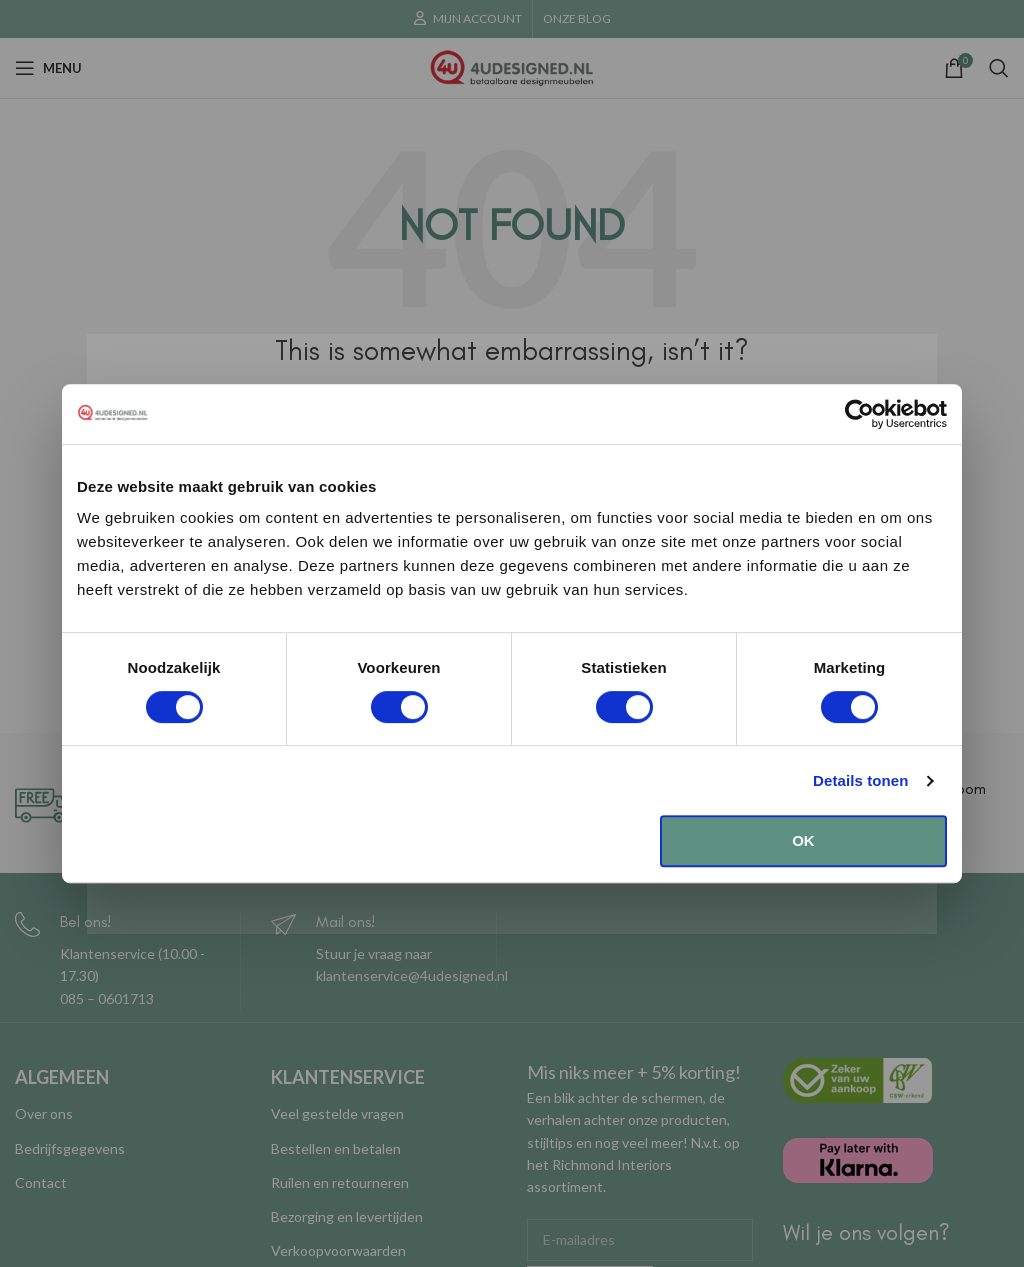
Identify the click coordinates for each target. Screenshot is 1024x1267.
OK (803, 840)
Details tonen (860, 780)
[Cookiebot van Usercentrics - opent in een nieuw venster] (859, 414)
